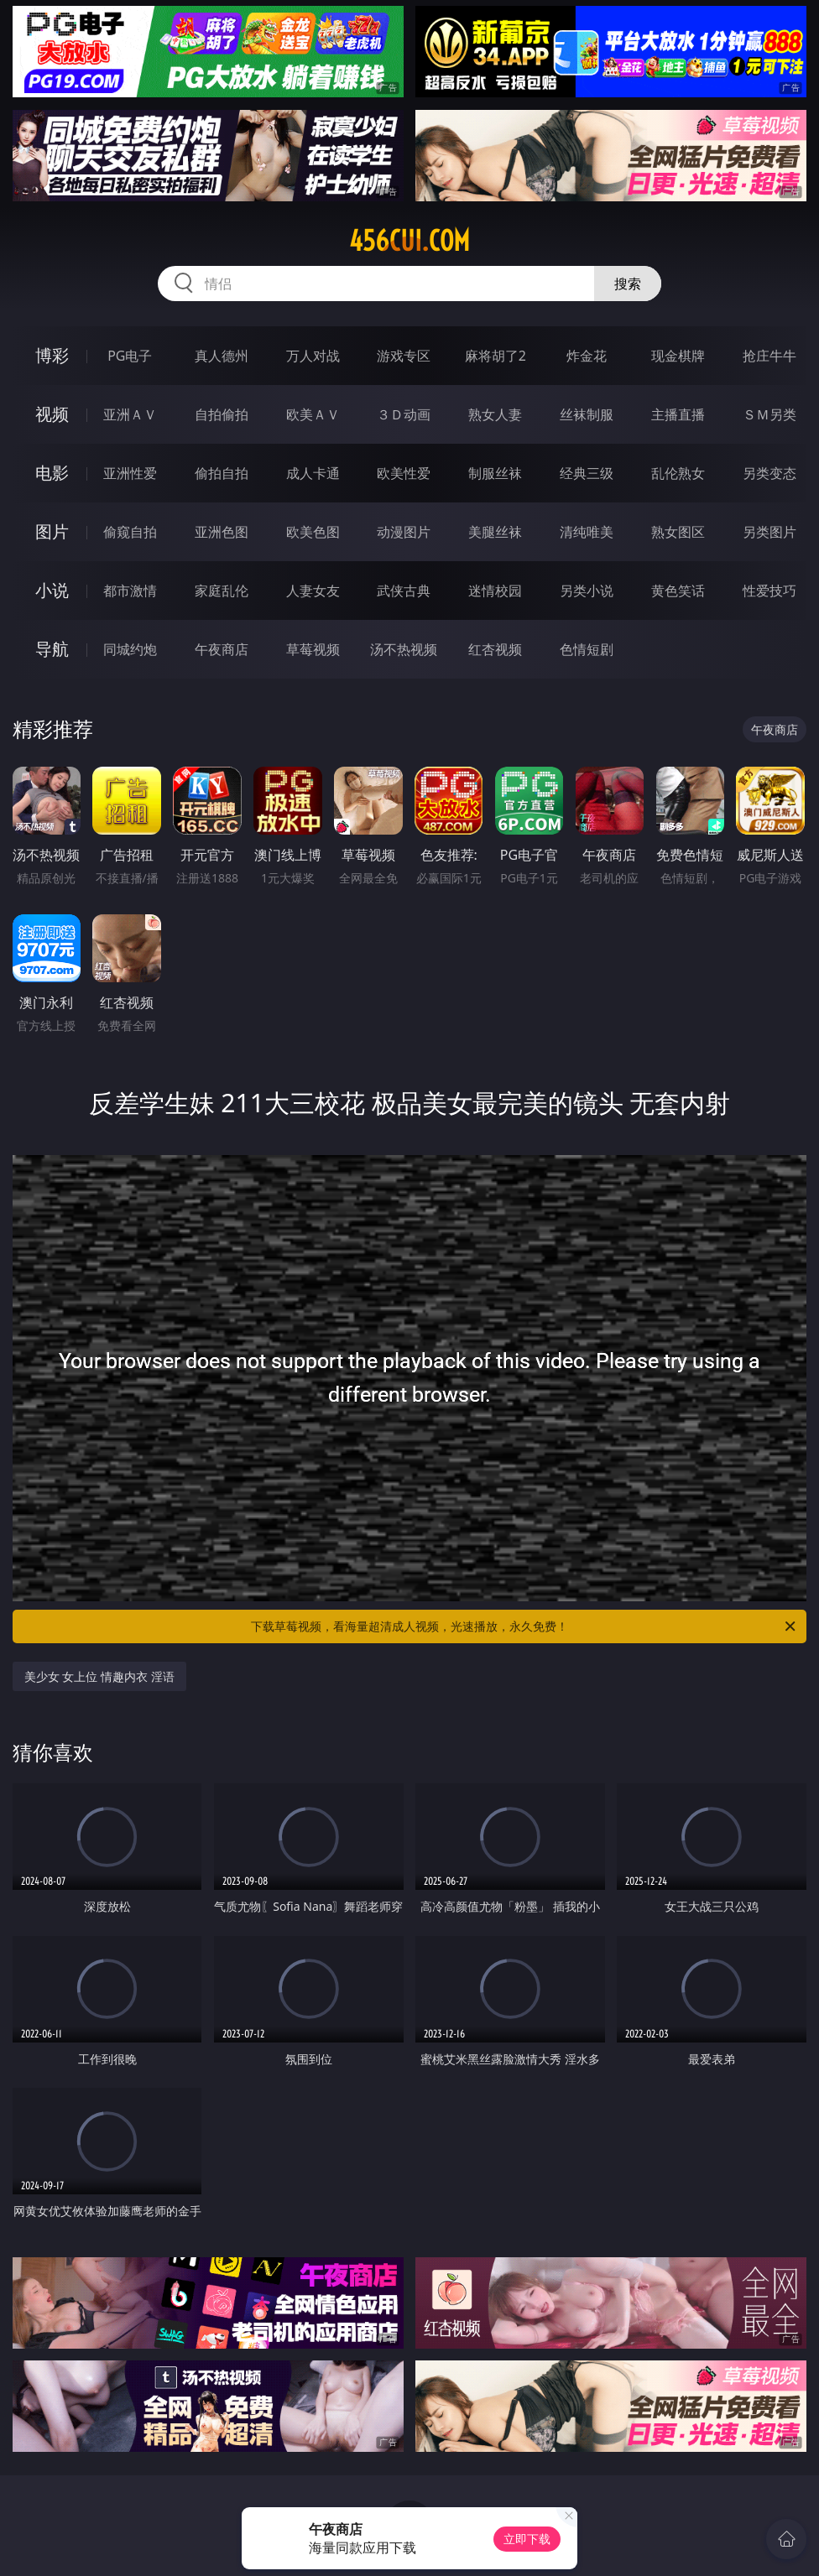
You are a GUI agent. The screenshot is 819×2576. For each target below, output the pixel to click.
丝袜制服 (586, 414)
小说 (52, 590)
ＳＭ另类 (769, 414)
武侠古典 (403, 590)
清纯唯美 (586, 532)
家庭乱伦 (221, 590)
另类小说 (586, 590)
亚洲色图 (221, 532)
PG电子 (129, 355)
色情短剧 (586, 649)
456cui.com (409, 241)
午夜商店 (221, 649)
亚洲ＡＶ (130, 414)
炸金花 (586, 355)
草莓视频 (313, 649)
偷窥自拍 (130, 532)
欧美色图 (313, 532)
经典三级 (586, 473)
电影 (52, 472)
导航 (52, 648)
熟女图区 (678, 532)
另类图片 (769, 532)
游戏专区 (403, 355)
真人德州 (221, 355)
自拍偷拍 (221, 414)
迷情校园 (495, 590)
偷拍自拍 (221, 473)
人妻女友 (313, 590)
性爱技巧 (769, 590)
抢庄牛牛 (769, 355)
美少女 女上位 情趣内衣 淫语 (99, 1676)
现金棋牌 (678, 355)
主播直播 (678, 414)
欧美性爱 (403, 473)
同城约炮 (130, 649)
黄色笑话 (678, 590)
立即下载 (526, 2539)
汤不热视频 (403, 649)
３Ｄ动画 (403, 414)
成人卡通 (313, 473)
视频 (52, 414)
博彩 (52, 355)
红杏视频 (495, 649)
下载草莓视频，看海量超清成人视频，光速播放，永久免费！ (524, 1626)
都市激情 (130, 590)
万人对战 (313, 355)
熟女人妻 (495, 414)
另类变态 (769, 473)
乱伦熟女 (678, 473)
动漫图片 (403, 532)
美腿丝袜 (495, 532)
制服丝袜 (495, 473)
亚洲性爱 (130, 473)
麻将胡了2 (495, 355)
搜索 (627, 283)
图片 (52, 531)
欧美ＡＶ (313, 414)
